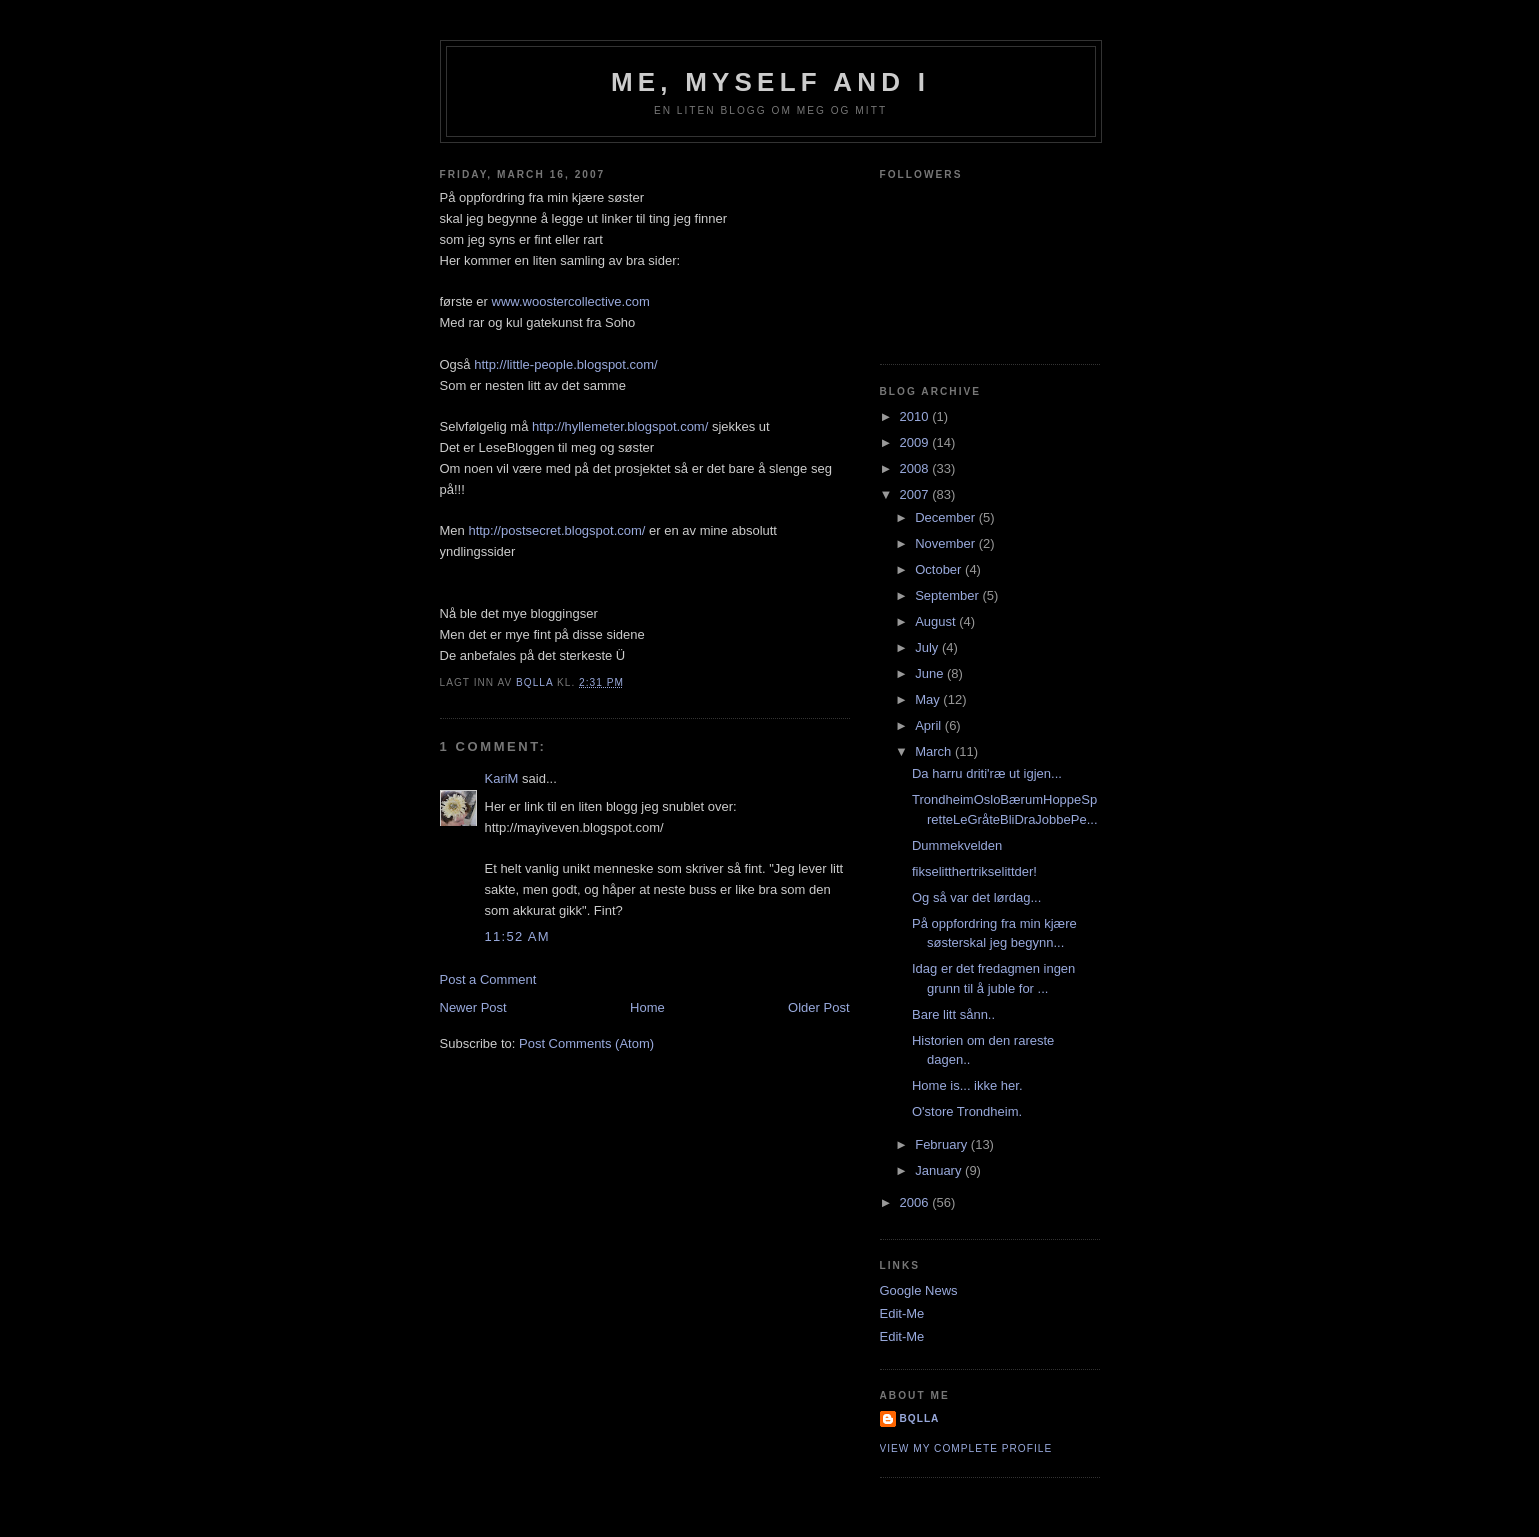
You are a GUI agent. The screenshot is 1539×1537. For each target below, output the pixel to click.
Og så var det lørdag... (976, 897)
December (947, 517)
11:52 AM (517, 936)
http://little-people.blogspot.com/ (566, 364)
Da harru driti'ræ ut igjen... (987, 773)
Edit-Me (902, 1313)
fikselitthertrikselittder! (974, 871)
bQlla (920, 1418)
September (948, 595)
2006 (916, 1202)
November (947, 543)
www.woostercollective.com (571, 301)
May (929, 699)
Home (647, 1007)
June (931, 673)
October (940, 569)
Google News (919, 1290)
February (943, 1144)
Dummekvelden (957, 845)
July (928, 647)
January (940, 1170)
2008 (916, 468)
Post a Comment (488, 979)
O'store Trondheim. (967, 1111)
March (935, 751)
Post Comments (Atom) (586, 1043)
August (937, 621)
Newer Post (473, 1007)
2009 (916, 442)
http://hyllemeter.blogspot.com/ (620, 426)
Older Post (818, 1007)
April (930, 725)
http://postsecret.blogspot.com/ (556, 530)
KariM (502, 778)
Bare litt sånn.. (953, 1014)
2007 (916, 494)
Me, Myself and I (770, 82)
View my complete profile (966, 1448)
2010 (916, 416)
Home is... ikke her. (967, 1085)
